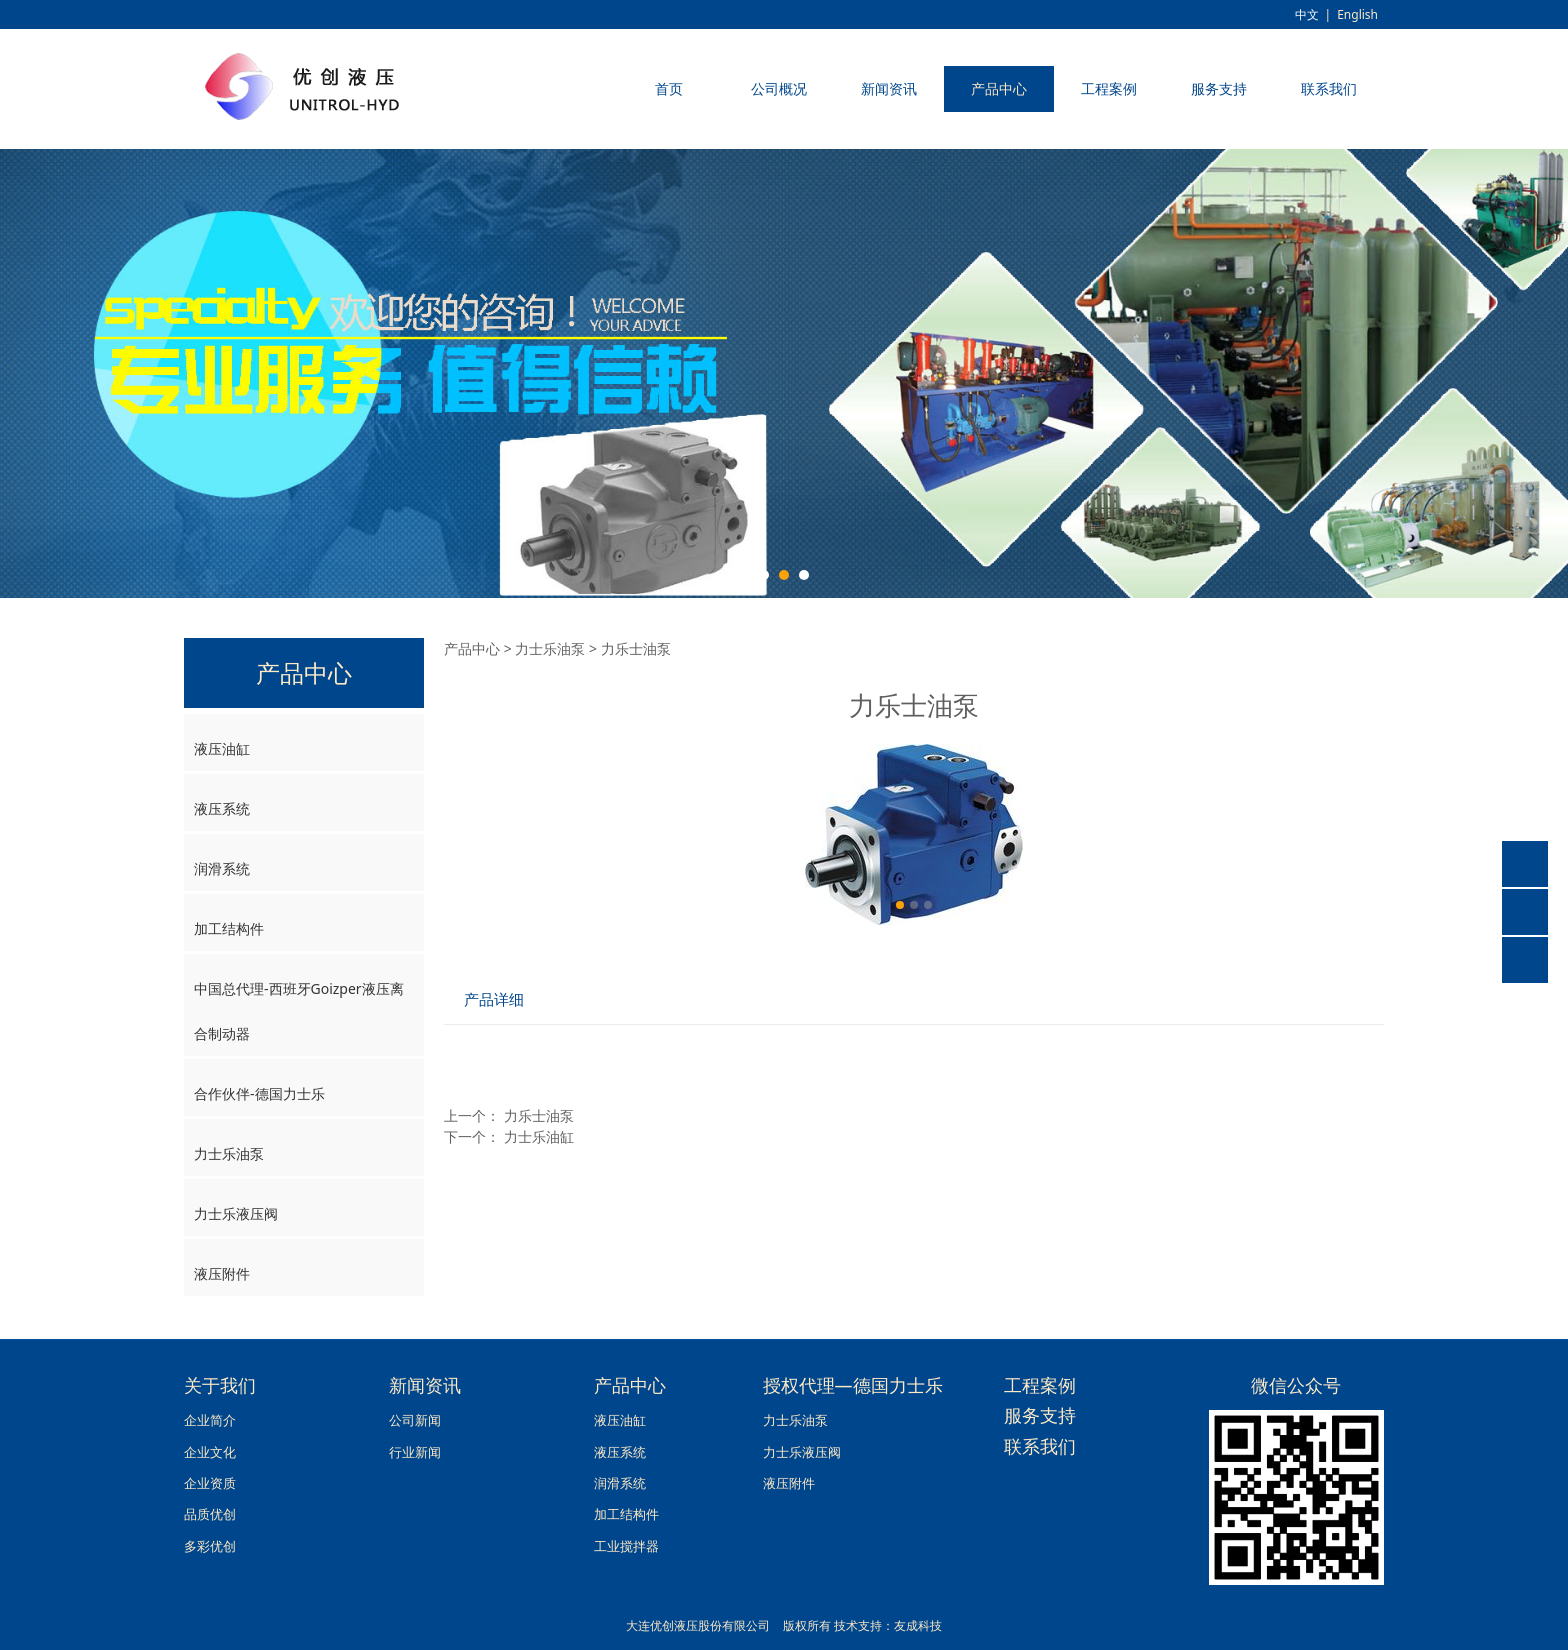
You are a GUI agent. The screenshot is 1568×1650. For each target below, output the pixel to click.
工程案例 (1109, 88)
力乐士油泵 (539, 1115)
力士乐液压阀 (236, 1213)
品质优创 (210, 1514)
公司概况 (779, 88)
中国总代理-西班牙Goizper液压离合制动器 (299, 1011)
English (1357, 14)
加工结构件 (229, 928)
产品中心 (999, 88)
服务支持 (1219, 88)
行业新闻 (415, 1452)
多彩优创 (210, 1546)
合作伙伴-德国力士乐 (259, 1093)
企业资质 (210, 1483)
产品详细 (494, 999)
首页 (669, 88)
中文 (1307, 14)
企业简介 (210, 1420)
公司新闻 (415, 1420)
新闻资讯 (889, 88)
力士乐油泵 (229, 1153)
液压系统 (222, 808)
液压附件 (222, 1273)
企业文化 (210, 1452)
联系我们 (1329, 88)
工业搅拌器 (626, 1546)
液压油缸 (222, 748)
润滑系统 (222, 868)
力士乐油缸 (539, 1136)
